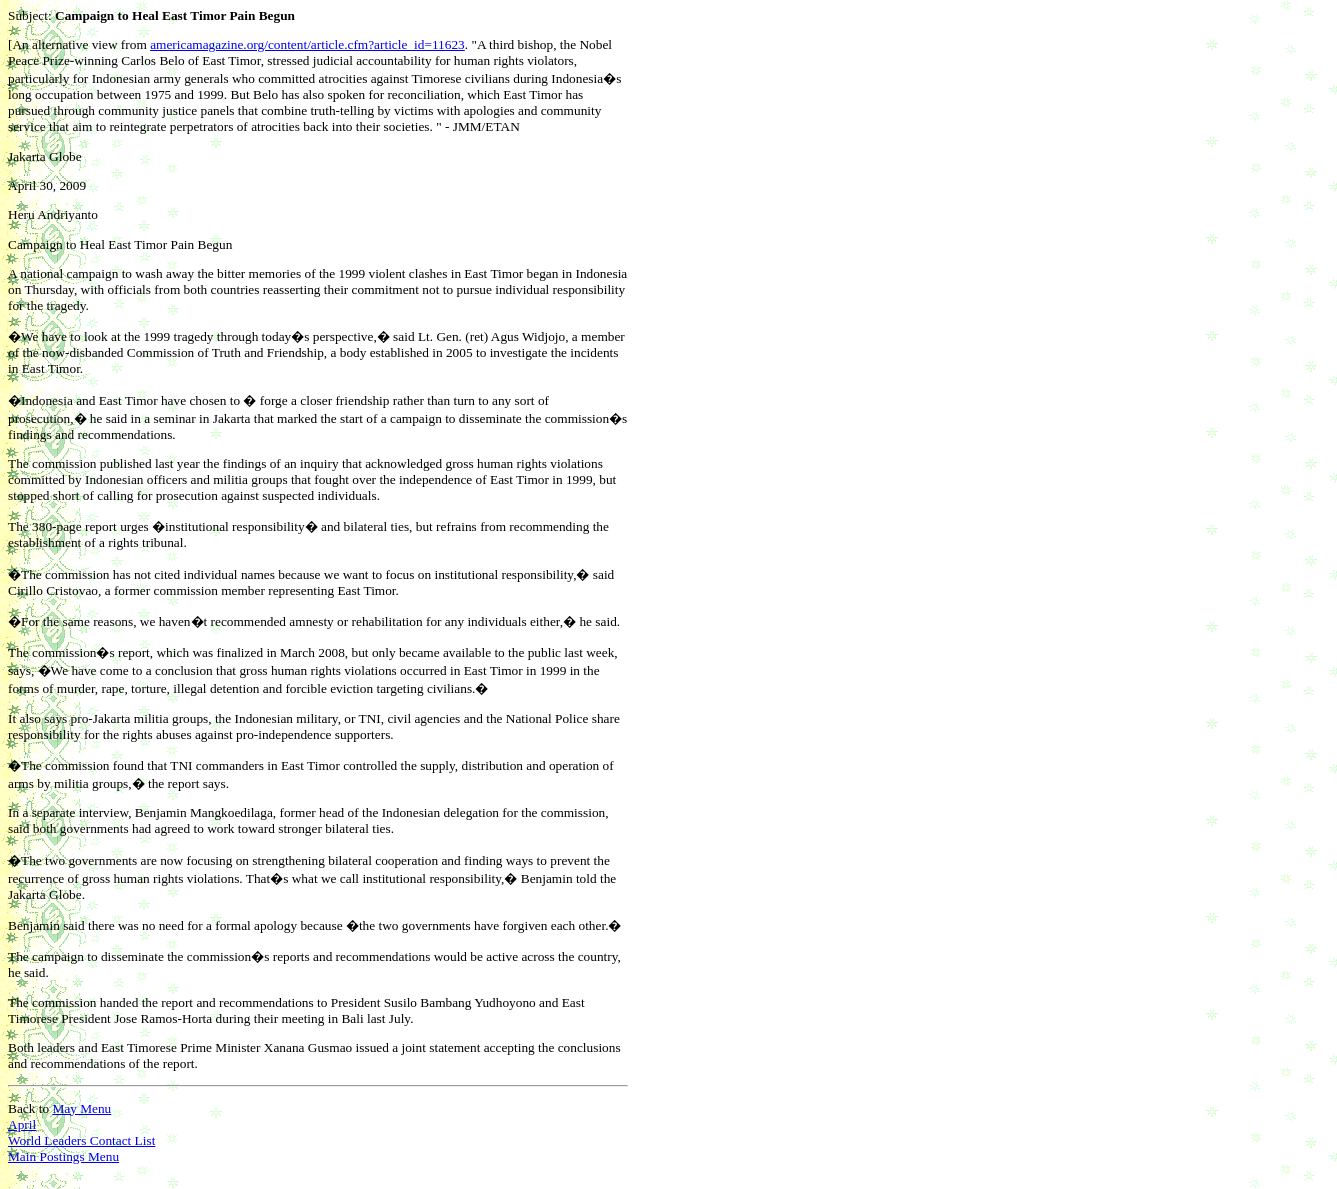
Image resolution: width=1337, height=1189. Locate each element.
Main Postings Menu (63, 1156)
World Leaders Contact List (81, 1140)
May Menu (81, 1108)
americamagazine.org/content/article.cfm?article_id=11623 (307, 44)
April (22, 1124)
